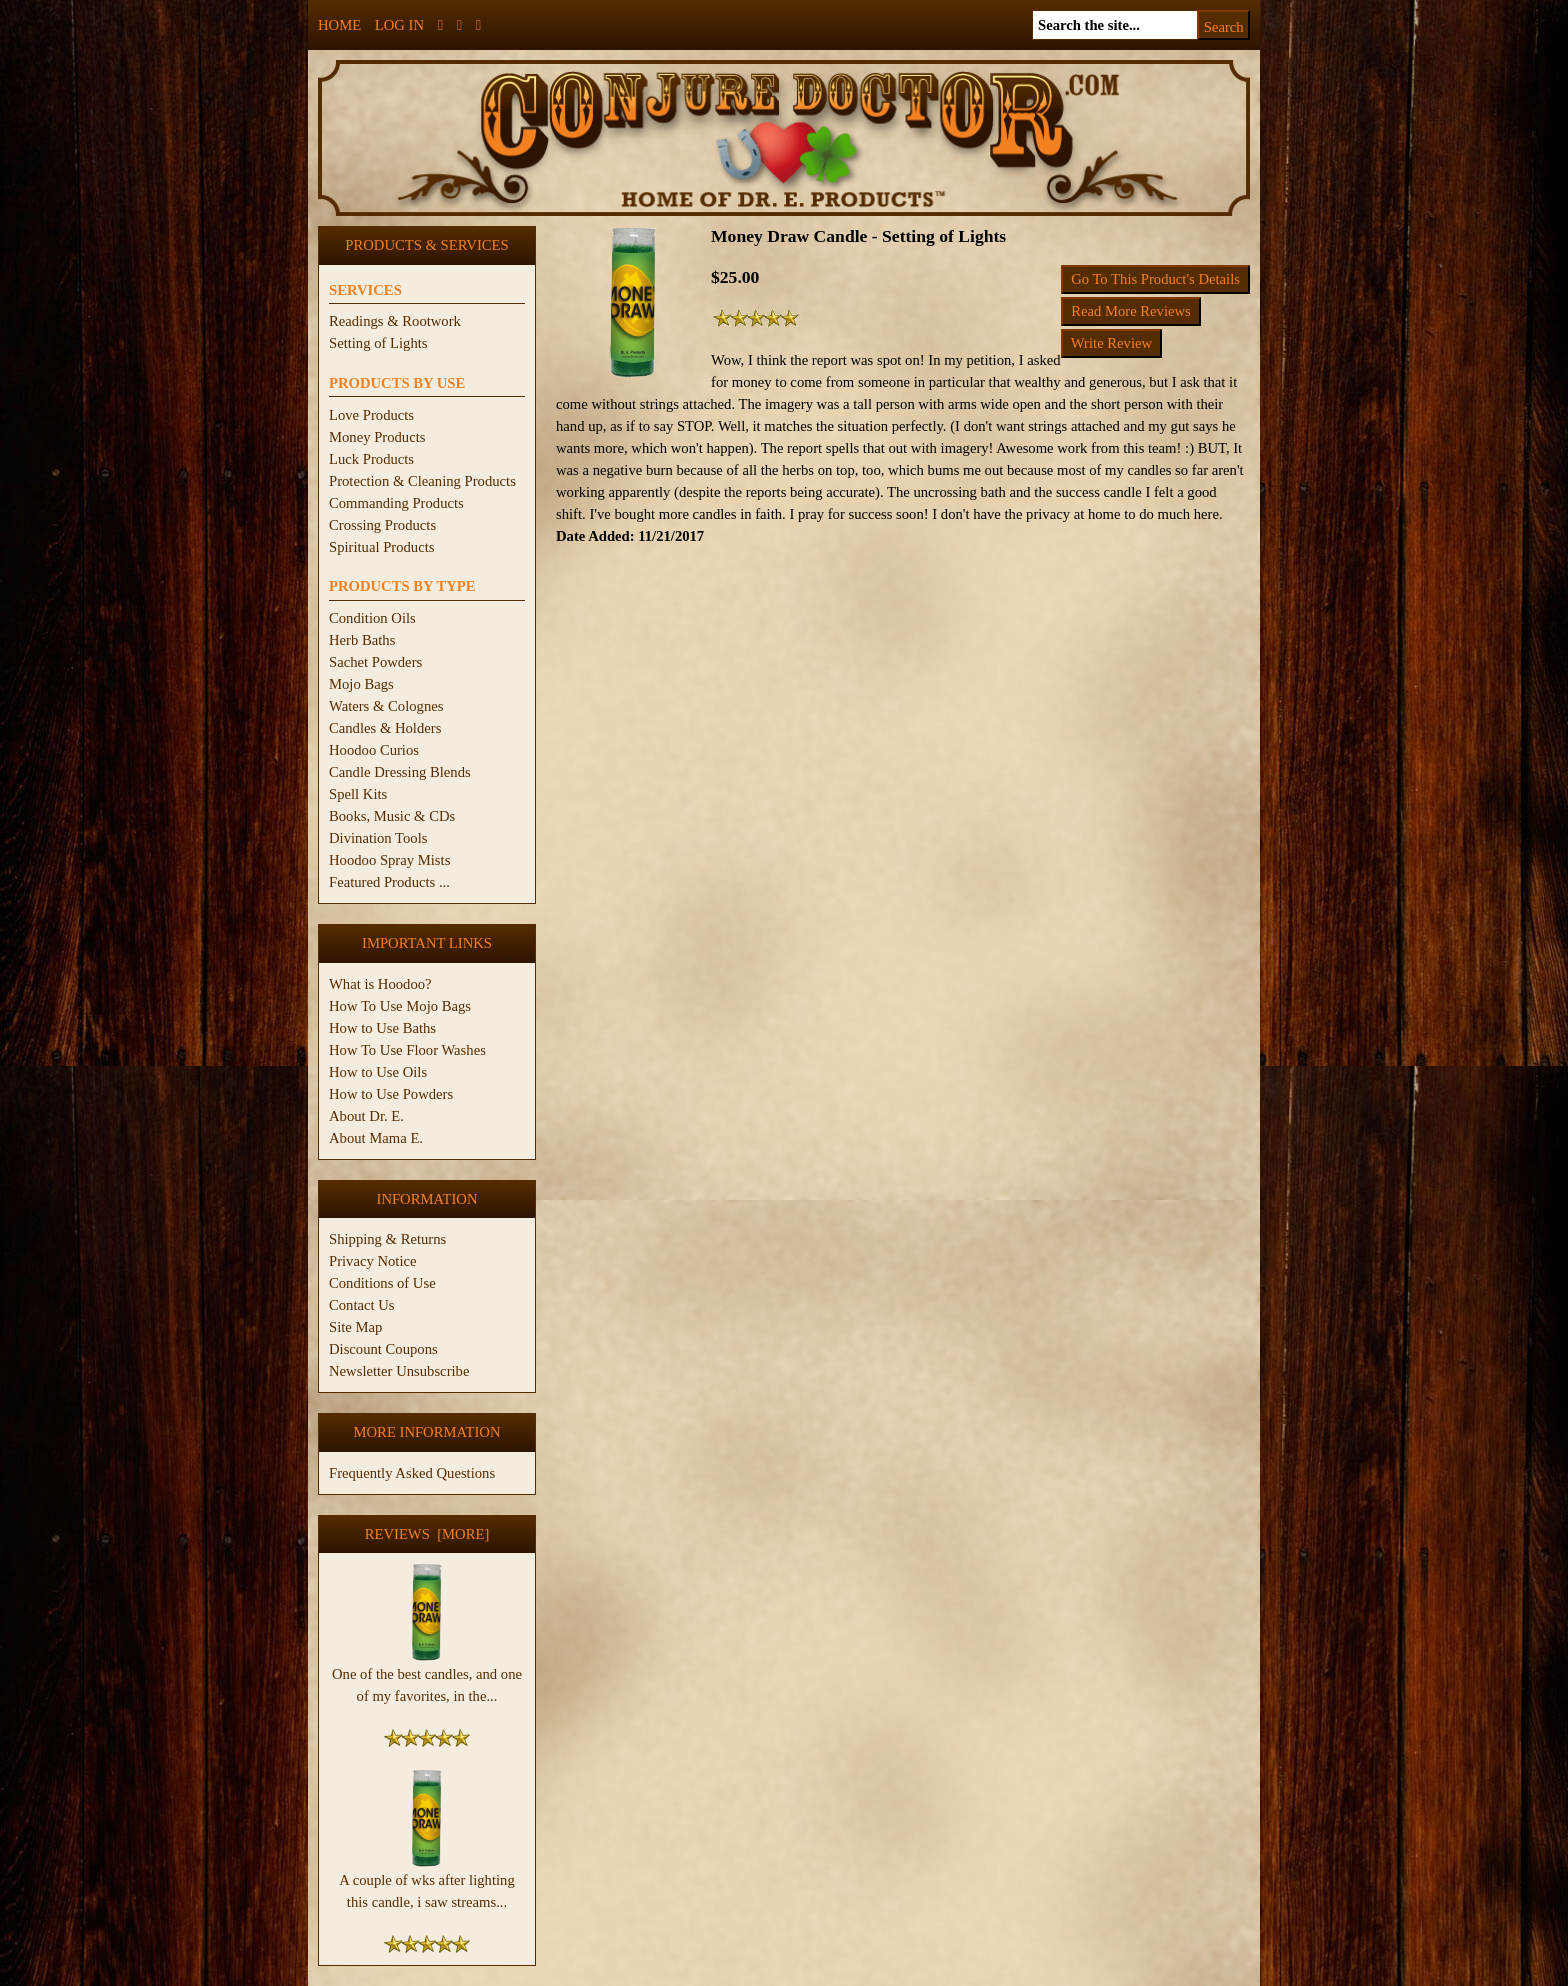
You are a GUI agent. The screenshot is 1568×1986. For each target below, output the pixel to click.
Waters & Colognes (386, 706)
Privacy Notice (373, 1261)
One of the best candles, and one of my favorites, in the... (427, 1677)
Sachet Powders (375, 662)
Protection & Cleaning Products (422, 481)
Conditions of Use (382, 1283)
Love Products (371, 415)
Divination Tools (378, 838)
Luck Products (371, 459)
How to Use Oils (378, 1072)
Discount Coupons (383, 1349)
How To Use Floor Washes (407, 1050)
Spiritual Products (381, 547)
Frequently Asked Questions (412, 1473)
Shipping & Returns (387, 1239)
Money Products (377, 437)
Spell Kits (358, 794)
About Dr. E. (366, 1116)
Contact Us (362, 1305)
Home (339, 25)
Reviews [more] (427, 1534)
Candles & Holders (385, 728)
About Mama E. (376, 1138)
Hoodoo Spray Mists (389, 860)
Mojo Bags (361, 684)
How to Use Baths (382, 1028)
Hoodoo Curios (374, 750)
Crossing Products (382, 525)
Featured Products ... (389, 882)
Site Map (355, 1327)
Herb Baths (362, 640)
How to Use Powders (391, 1094)
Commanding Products (396, 503)
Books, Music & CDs (392, 816)
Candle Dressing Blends (400, 772)
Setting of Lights (378, 343)
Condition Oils (372, 618)
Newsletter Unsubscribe (399, 1371)
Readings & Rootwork (395, 321)
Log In (399, 25)
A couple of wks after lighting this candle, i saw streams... (426, 1883)
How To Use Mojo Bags (400, 1006)
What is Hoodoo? (380, 984)
